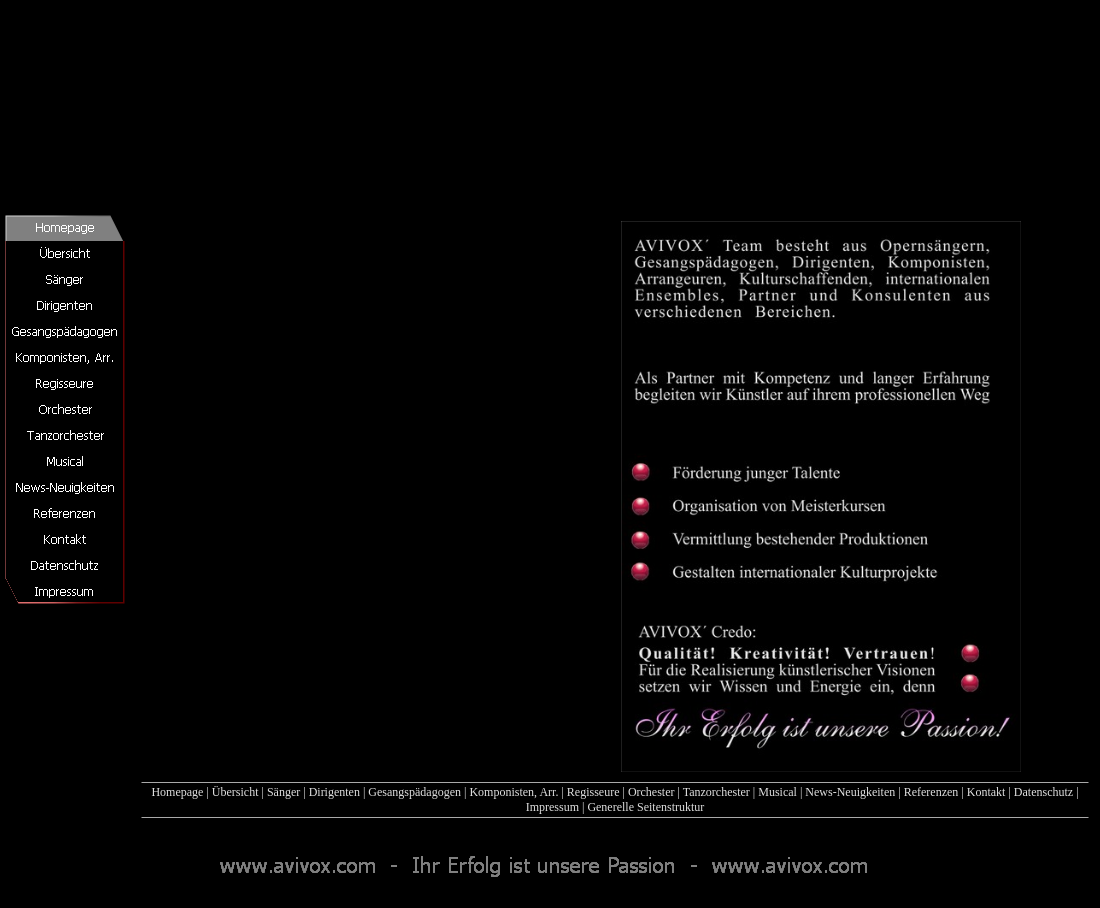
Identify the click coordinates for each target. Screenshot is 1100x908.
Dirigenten (334, 792)
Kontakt (986, 792)
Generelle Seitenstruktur (645, 807)
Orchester (651, 792)
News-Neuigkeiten (850, 792)
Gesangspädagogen (414, 792)
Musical (777, 792)
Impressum (552, 807)
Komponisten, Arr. (513, 792)
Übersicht (235, 792)
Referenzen (931, 792)
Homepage (177, 792)
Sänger (283, 792)
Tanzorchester (716, 792)
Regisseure (593, 792)
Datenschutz (1043, 792)
